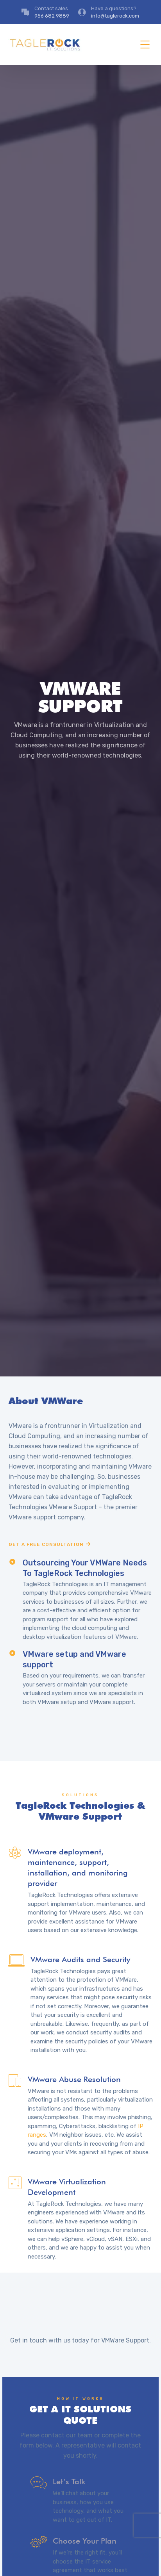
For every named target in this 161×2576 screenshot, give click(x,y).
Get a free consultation (46, 1544)
